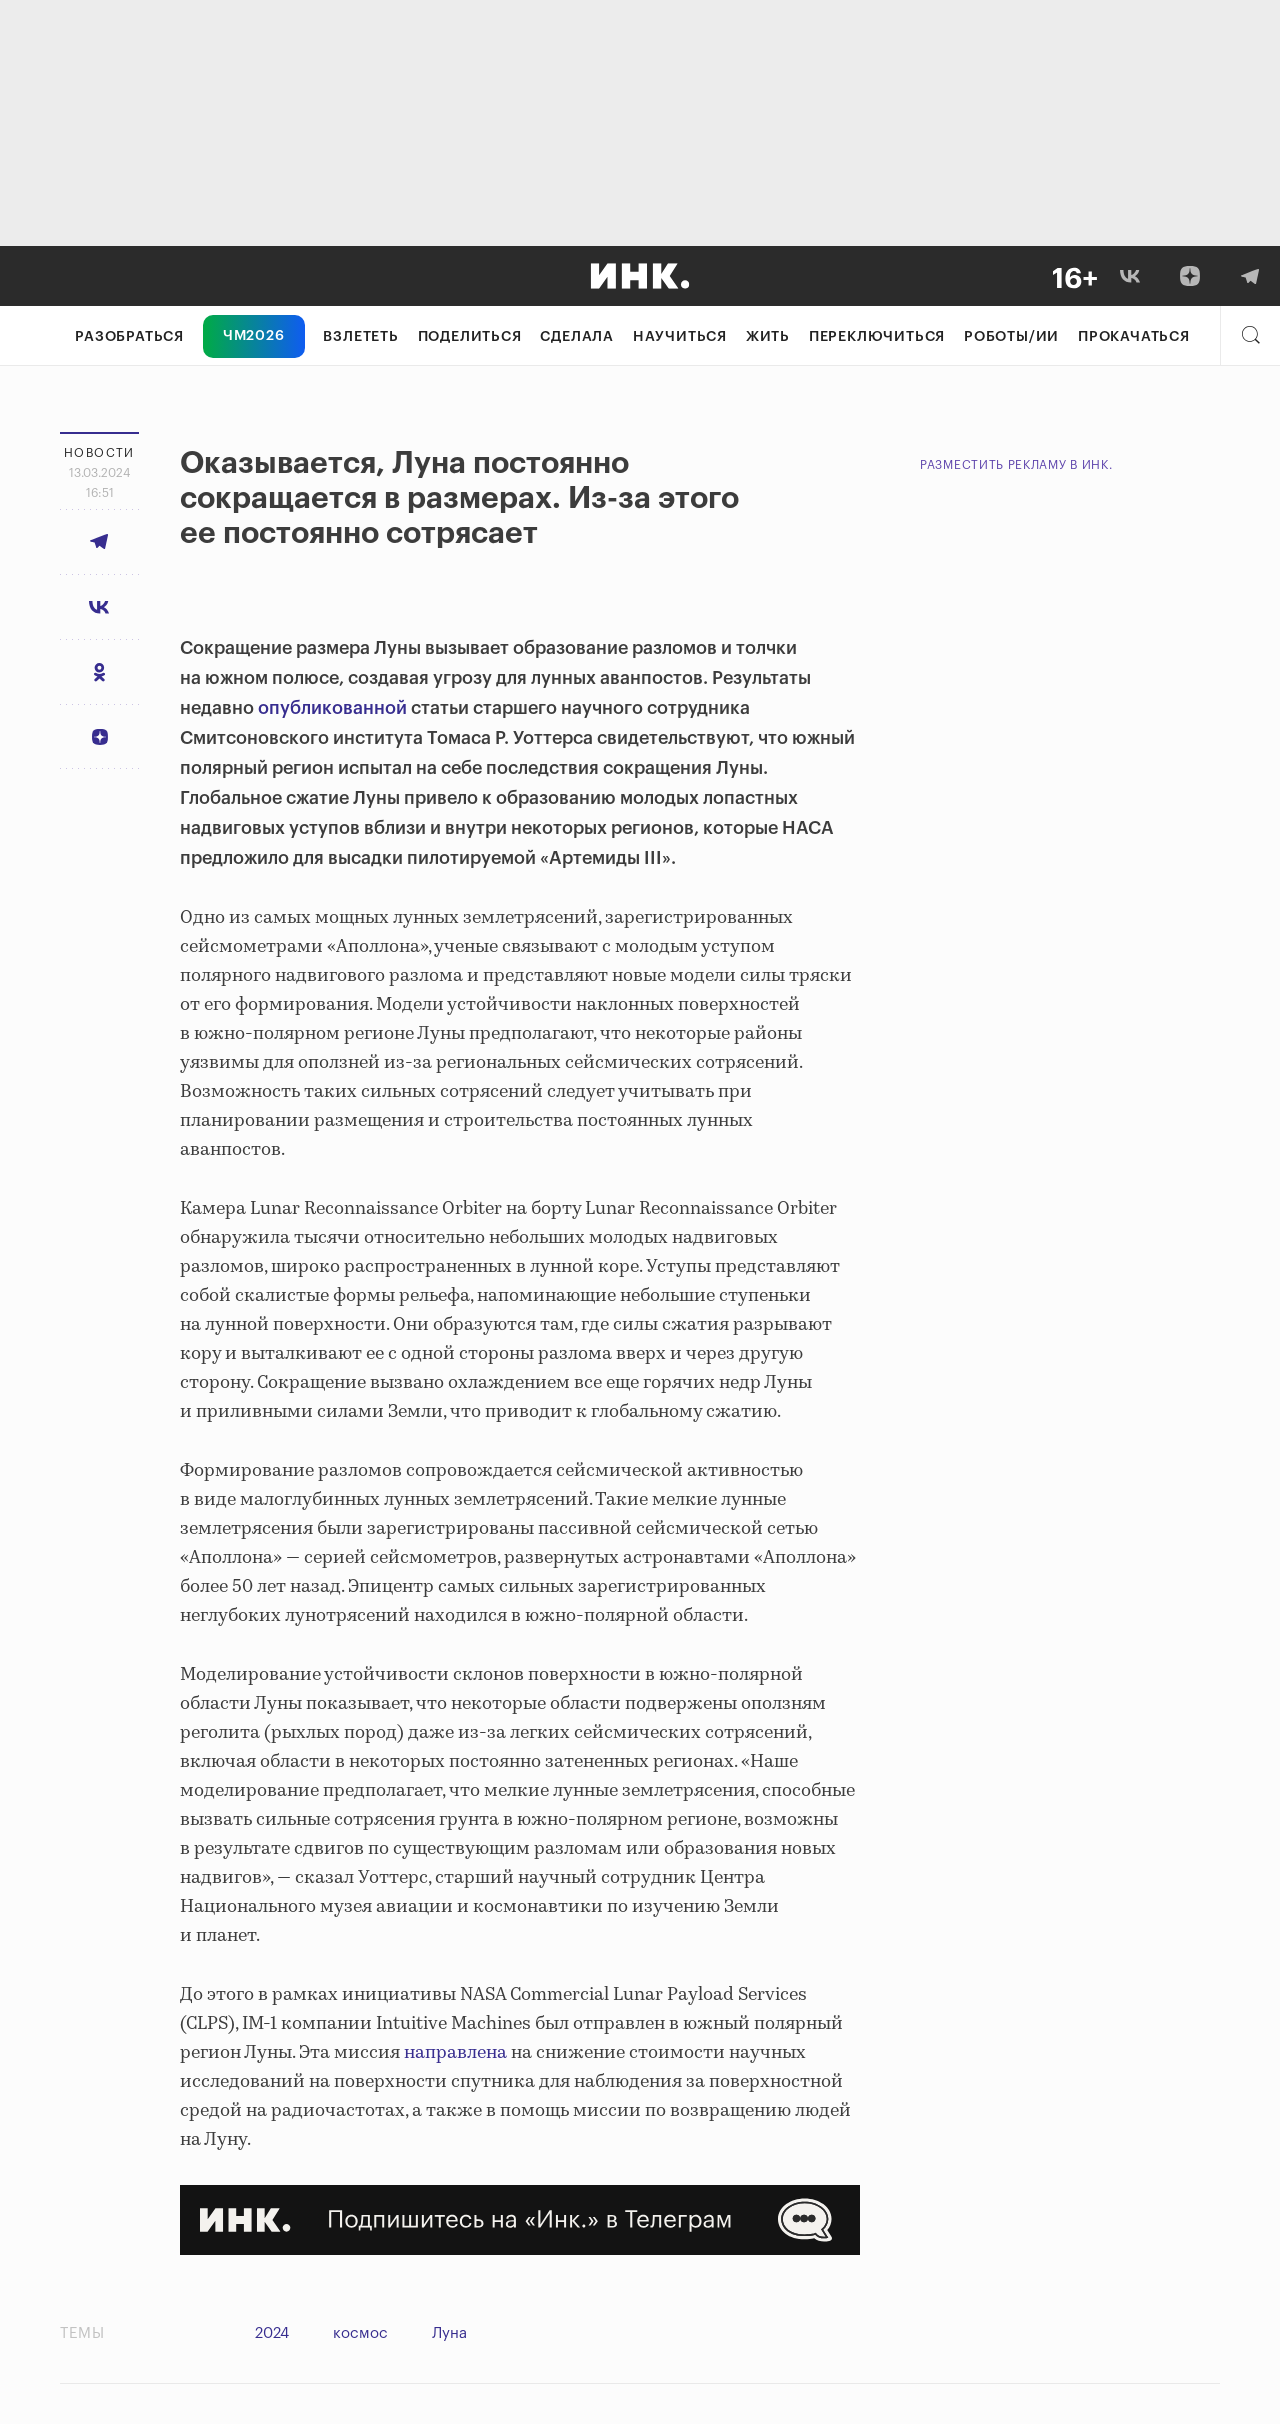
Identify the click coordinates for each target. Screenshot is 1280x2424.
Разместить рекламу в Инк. (1016, 465)
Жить (768, 337)
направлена (455, 2053)
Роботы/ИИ (1011, 337)
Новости (99, 453)
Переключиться (877, 337)
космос (360, 2333)
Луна (449, 2333)
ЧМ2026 (254, 336)
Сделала (577, 337)
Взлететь (360, 337)
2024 (272, 2333)
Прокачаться (1134, 337)
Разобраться (129, 337)
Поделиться (470, 337)
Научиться (680, 337)
